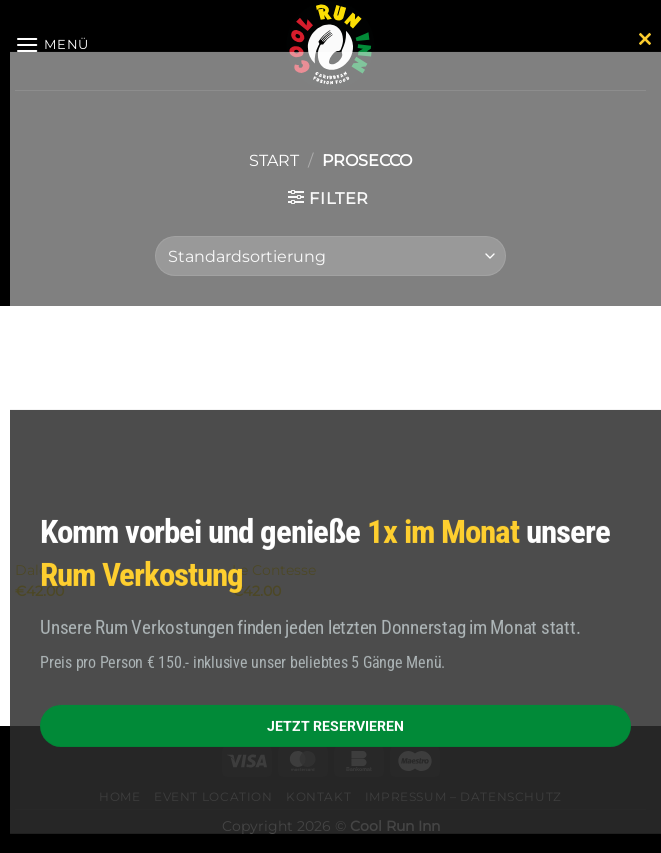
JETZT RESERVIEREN (335, 725)
